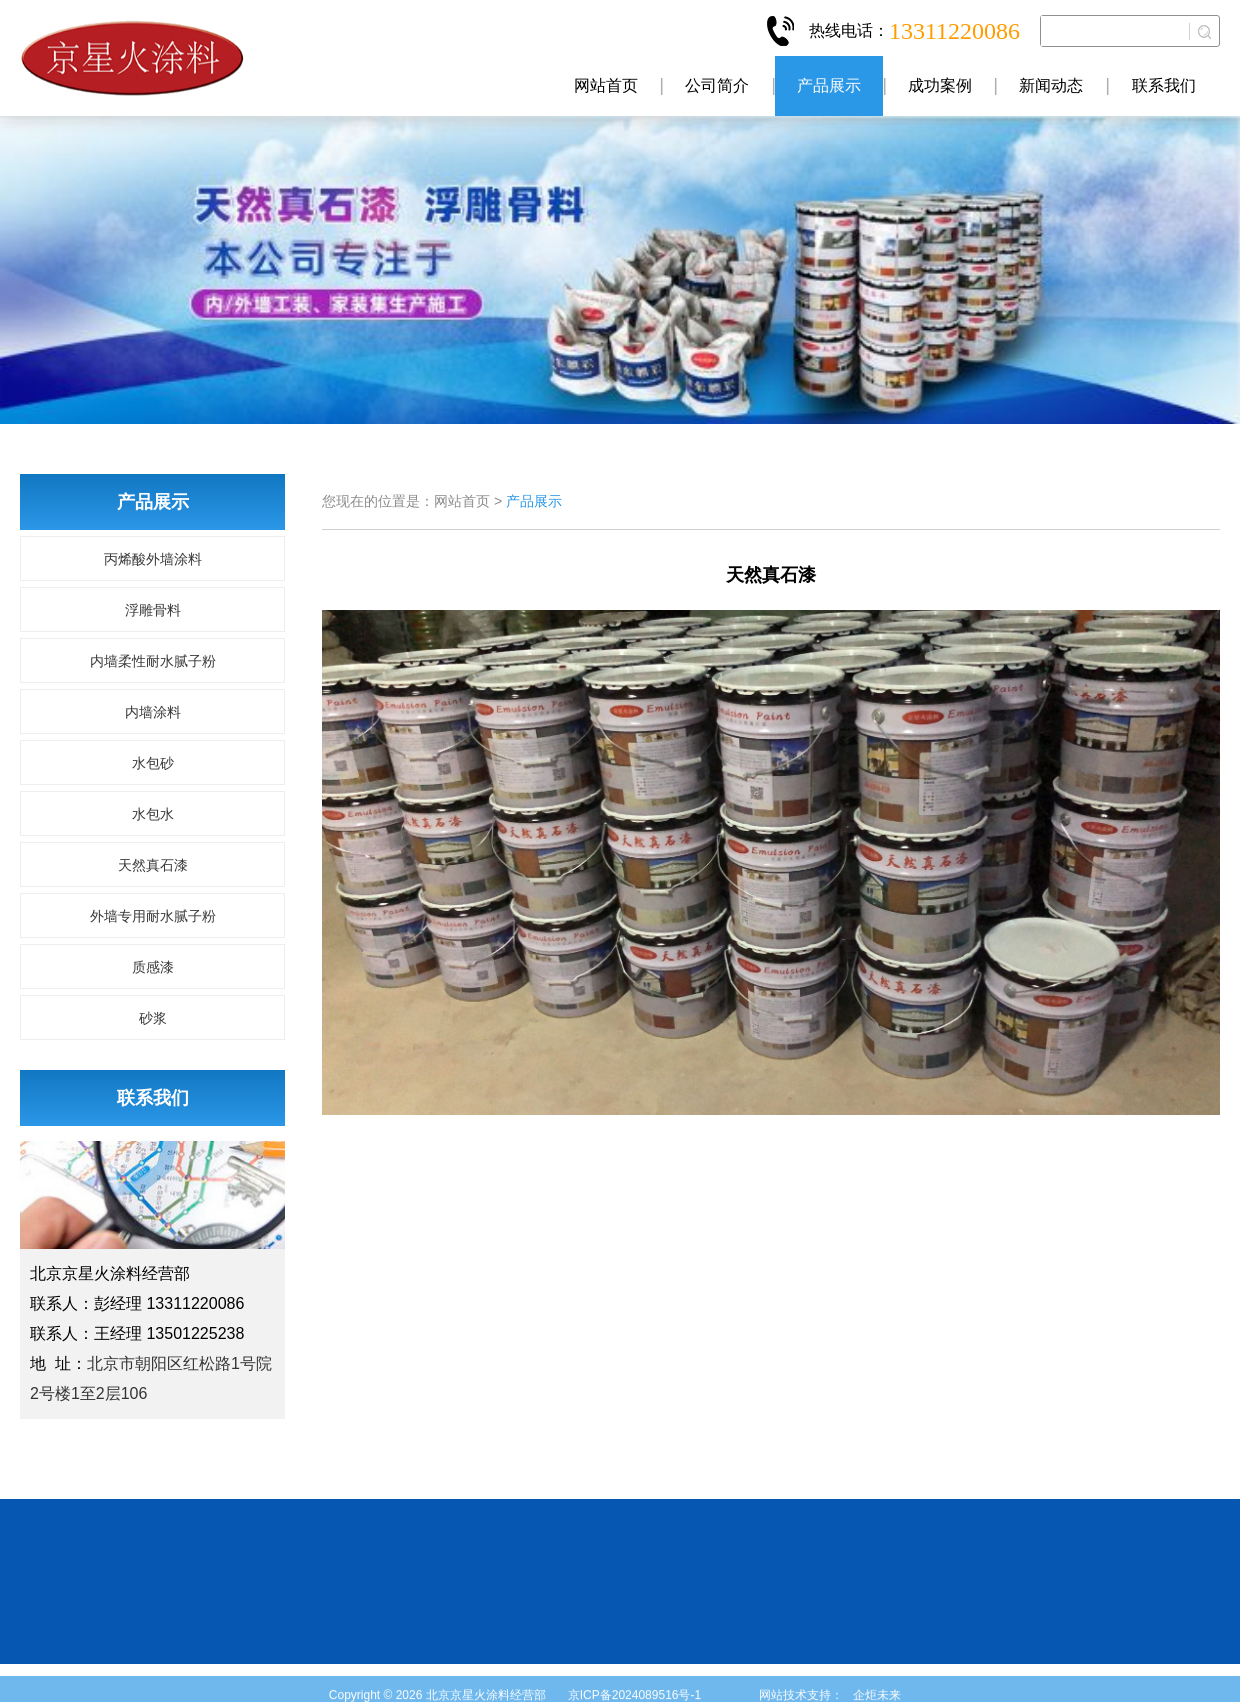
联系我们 (1164, 85)
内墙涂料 (153, 712)
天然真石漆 (153, 865)
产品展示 (829, 85)
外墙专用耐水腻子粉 (153, 916)
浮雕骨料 (153, 610)
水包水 (153, 814)
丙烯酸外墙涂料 (153, 559)
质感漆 (153, 967)
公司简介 (717, 85)
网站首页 (606, 85)
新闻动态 (1051, 85)
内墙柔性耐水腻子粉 (153, 661)
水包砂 (153, 763)
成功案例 (940, 85)
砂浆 (153, 1018)
